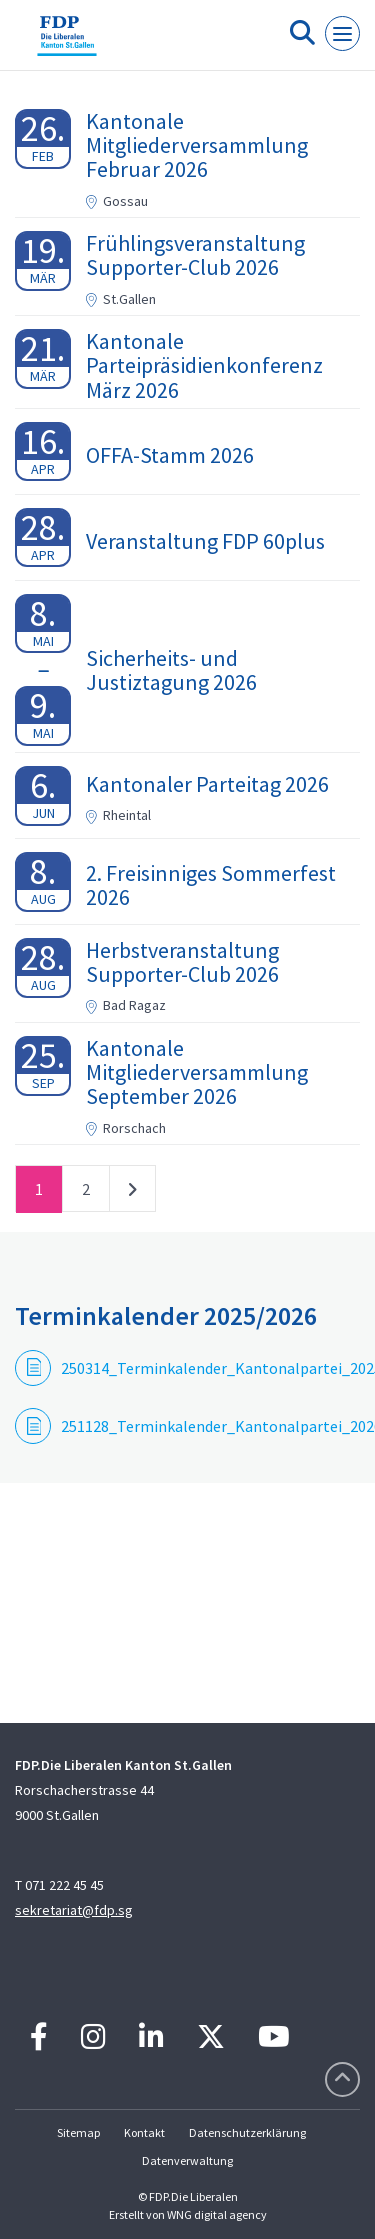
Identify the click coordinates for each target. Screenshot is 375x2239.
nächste (132, 1193)
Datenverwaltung (187, 2160)
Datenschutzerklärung (247, 2132)
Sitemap (78, 2132)
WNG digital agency (217, 2214)
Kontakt (144, 2132)
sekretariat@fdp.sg (74, 1910)
